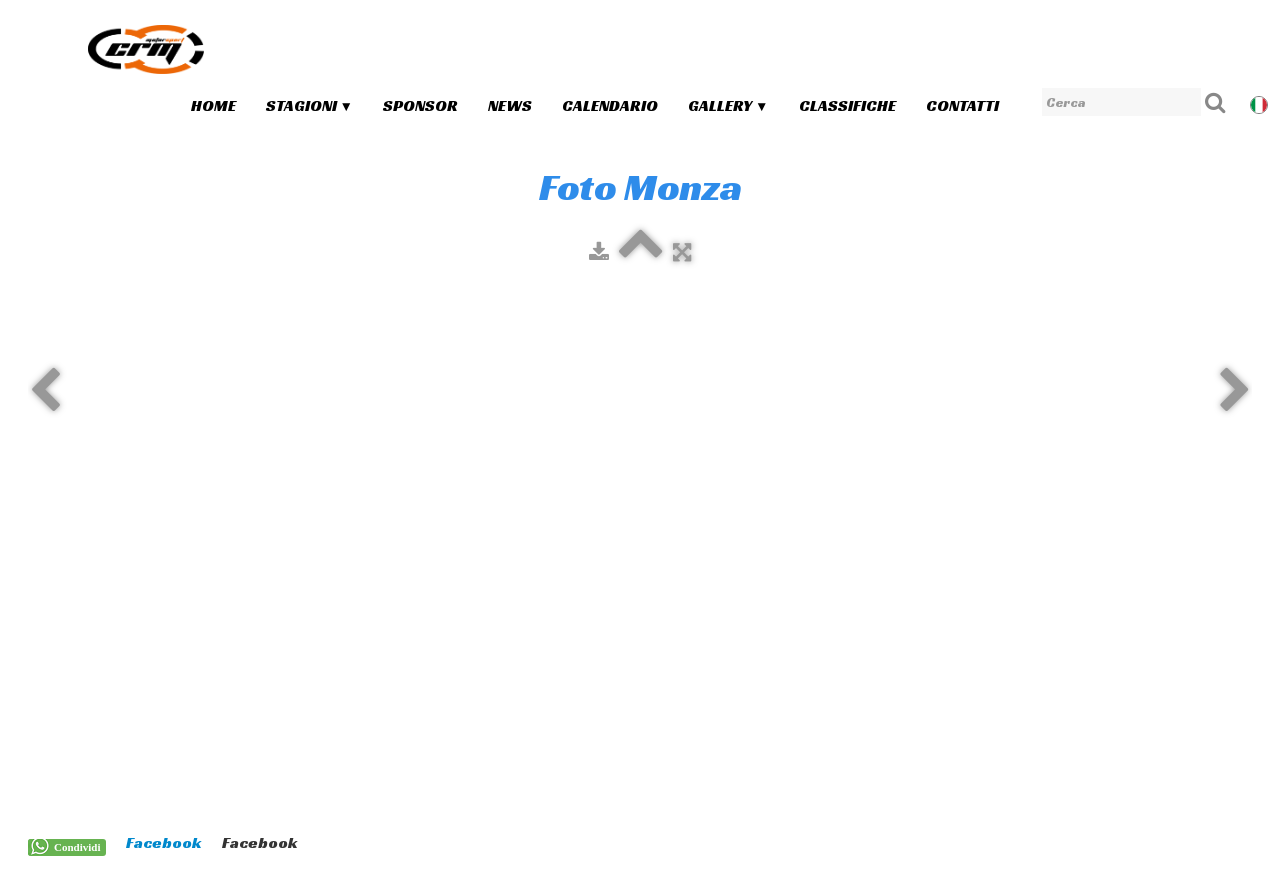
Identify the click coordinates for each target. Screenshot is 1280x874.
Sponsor (420, 105)
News (510, 105)
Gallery (728, 105)
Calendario (610, 105)
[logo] (146, 49)
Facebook (164, 842)
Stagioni (309, 105)
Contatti (962, 105)
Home (213, 105)
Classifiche (847, 105)
